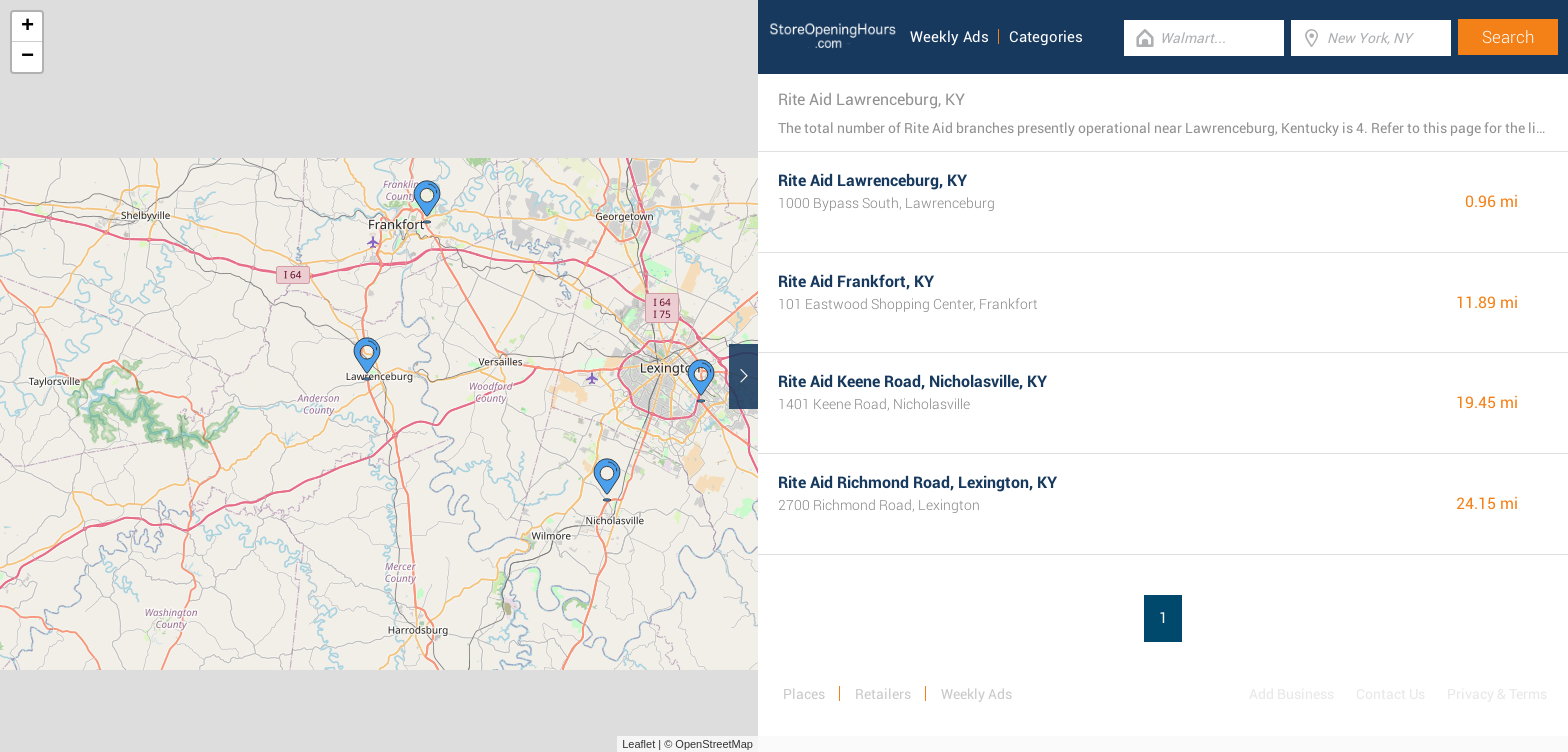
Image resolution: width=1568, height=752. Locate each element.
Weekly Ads (949, 37)
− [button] (27, 57)
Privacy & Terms (1497, 694)
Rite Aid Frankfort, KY (856, 281)
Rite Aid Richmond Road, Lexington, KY (917, 482)
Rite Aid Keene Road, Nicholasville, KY (912, 381)
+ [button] (27, 27)
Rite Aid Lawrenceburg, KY (872, 180)
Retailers (883, 694)
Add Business (1291, 694)
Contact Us (1390, 694)
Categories (1046, 37)
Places (804, 694)
